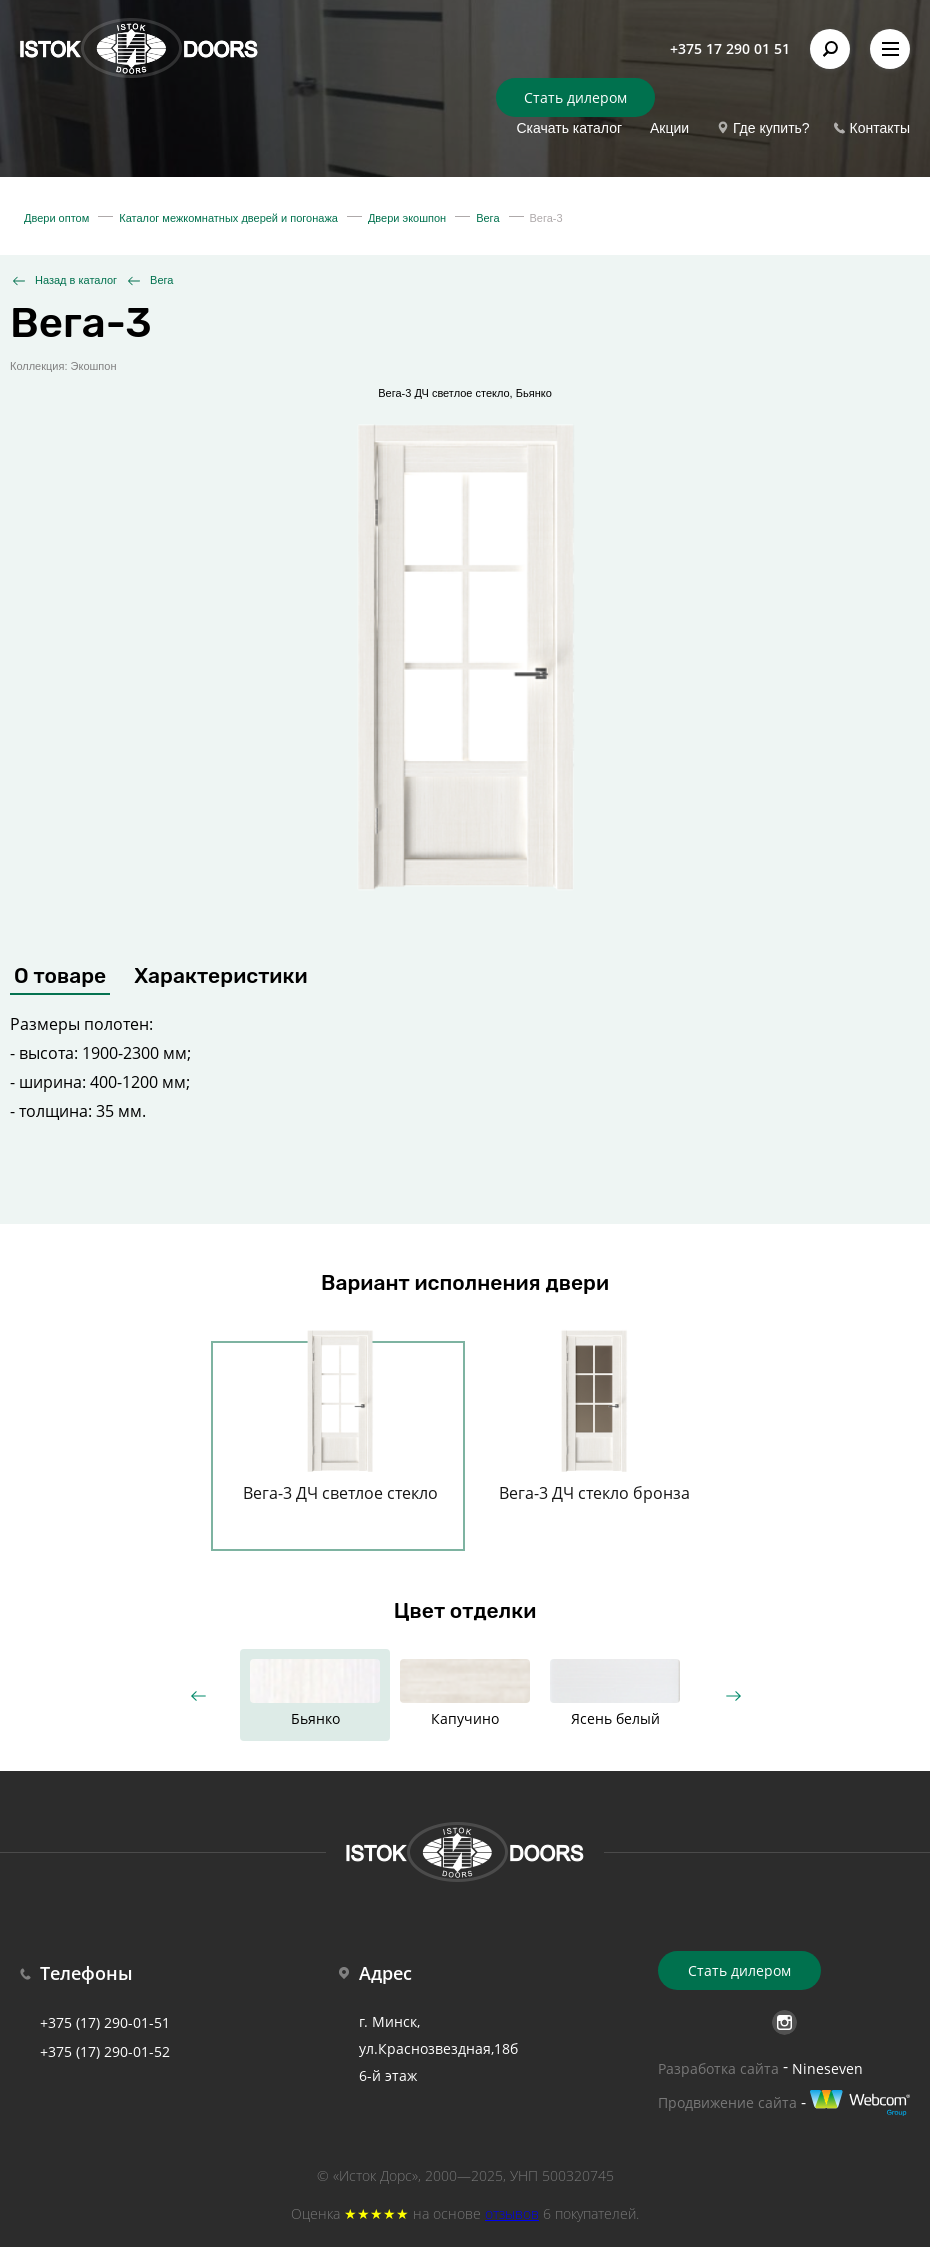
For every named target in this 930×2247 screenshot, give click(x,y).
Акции (669, 128)
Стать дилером (575, 97)
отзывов (512, 2213)
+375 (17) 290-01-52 (105, 2051)
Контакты (880, 128)
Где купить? (771, 128)
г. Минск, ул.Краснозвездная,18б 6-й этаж (438, 2048)
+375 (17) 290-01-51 (105, 2022)
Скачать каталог (569, 128)
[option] (340, 1434)
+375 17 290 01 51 (730, 48)
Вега (161, 280)
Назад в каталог (76, 280)
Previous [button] (197, 1695)
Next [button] (732, 1695)
